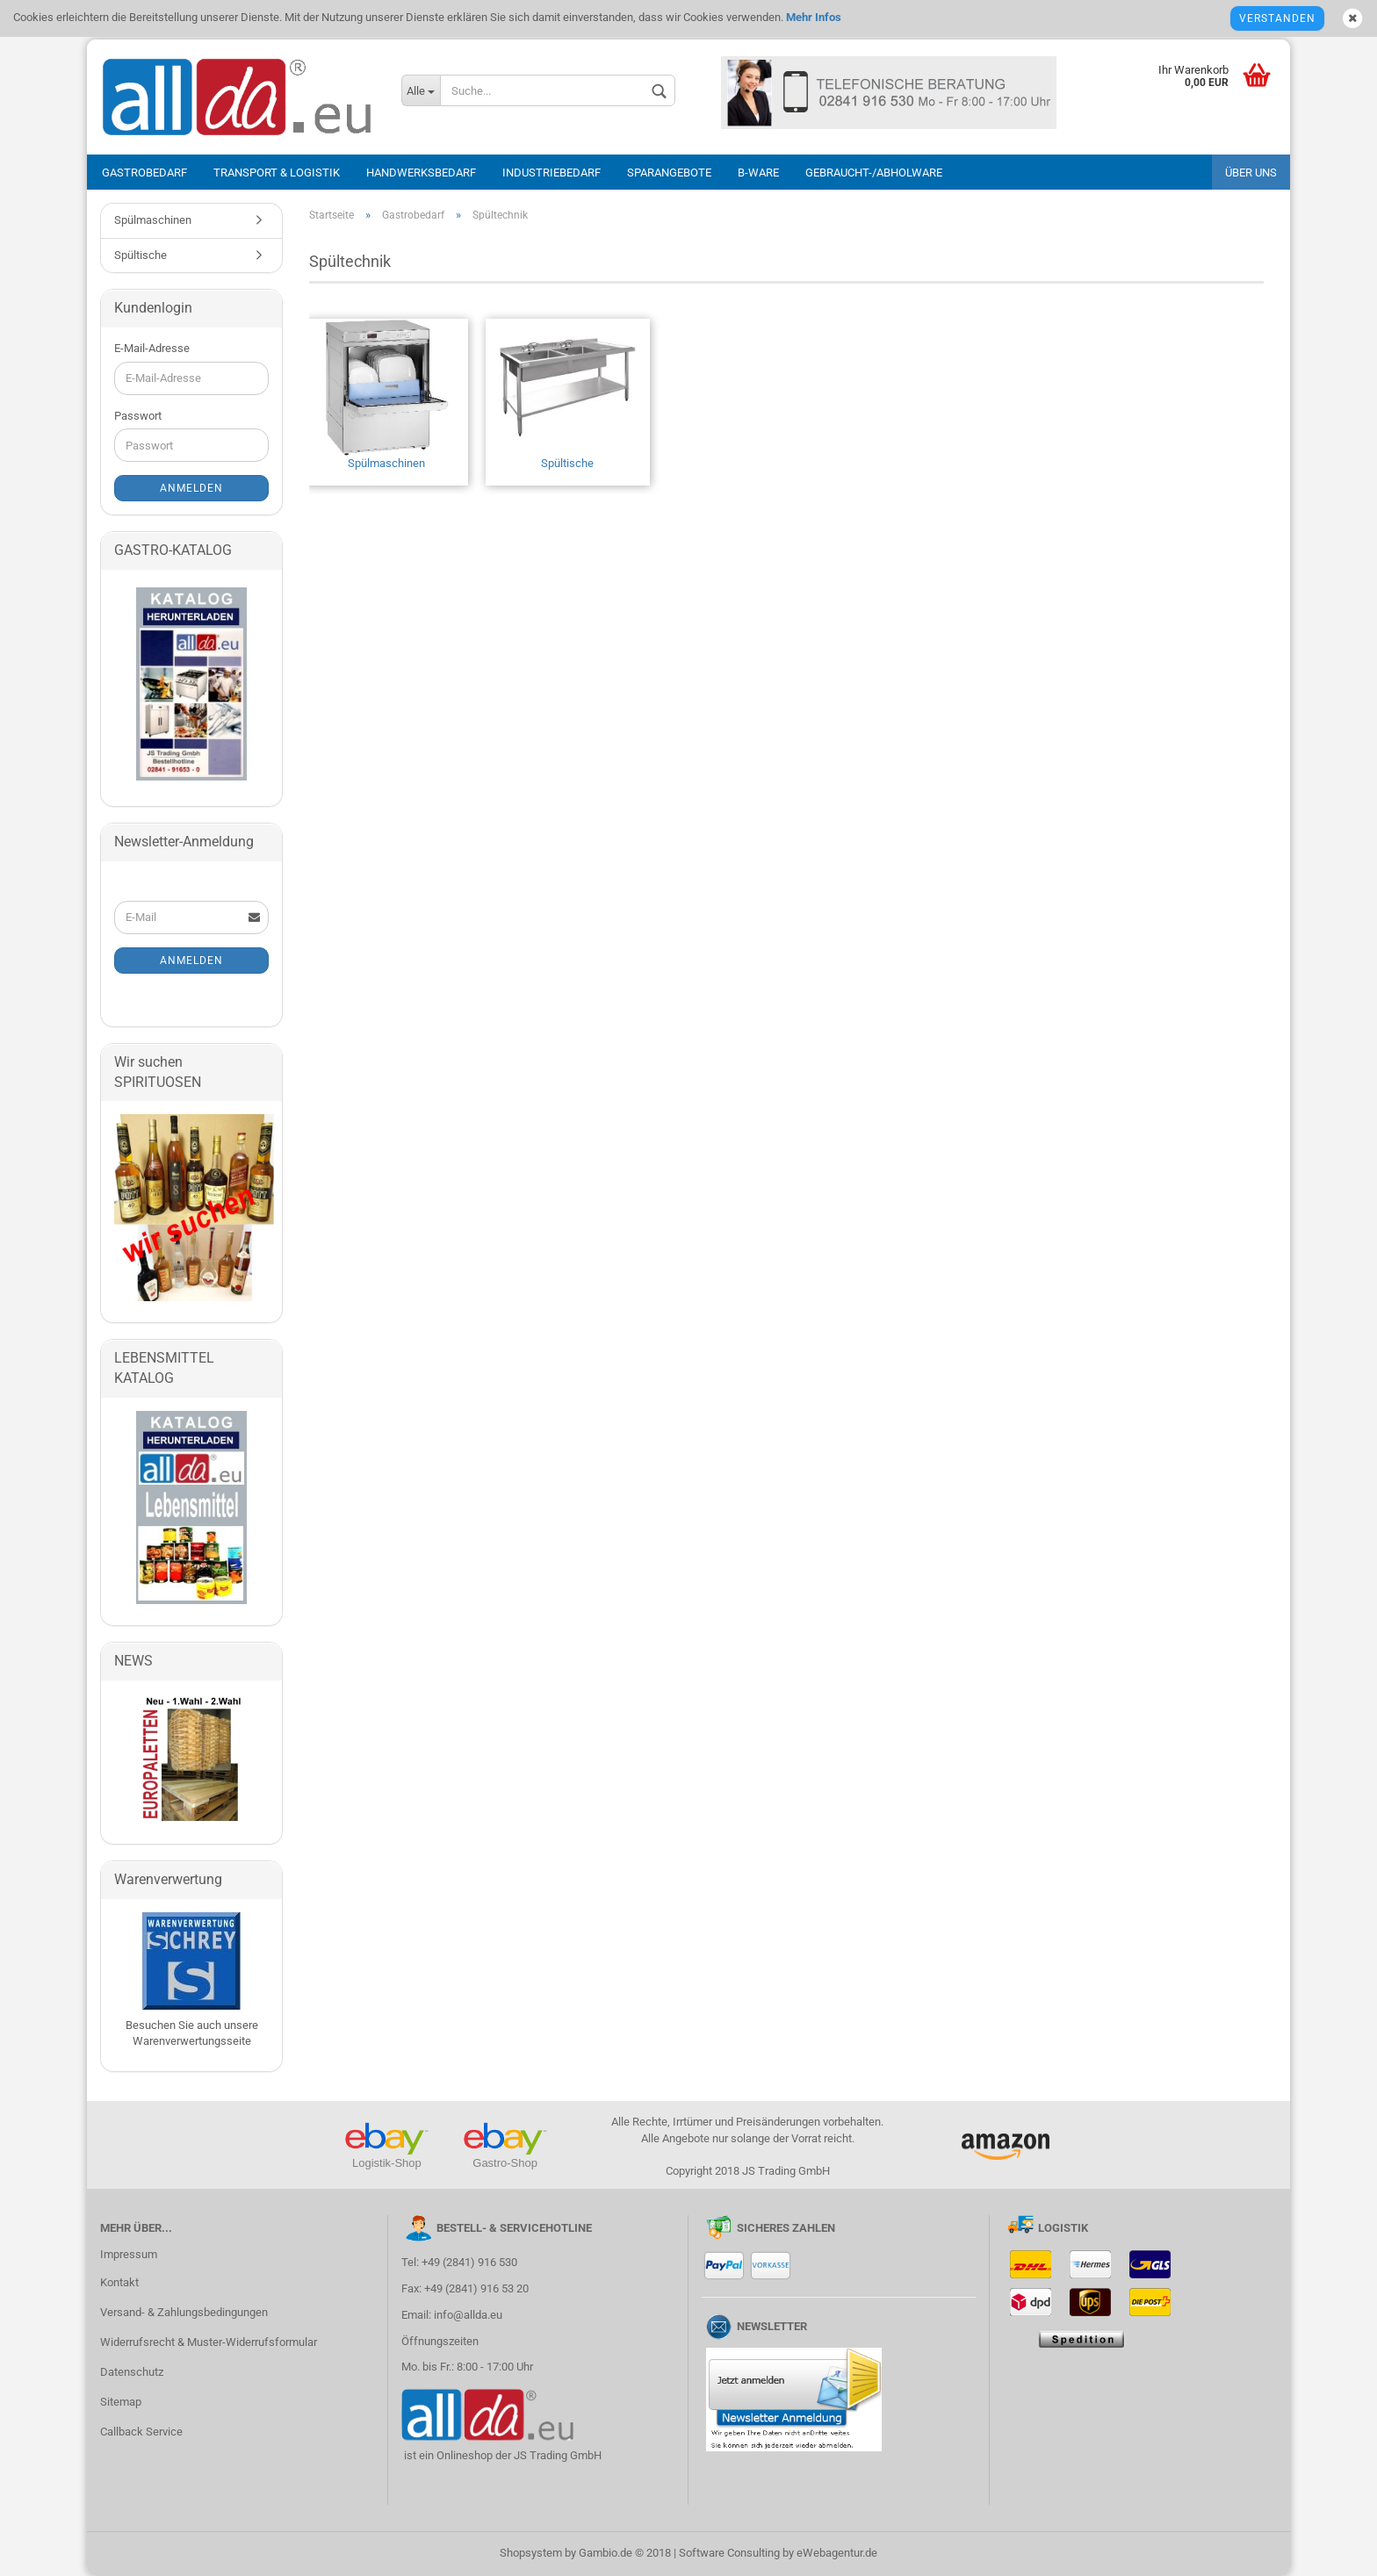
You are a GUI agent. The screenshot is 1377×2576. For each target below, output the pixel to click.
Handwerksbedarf (421, 172)
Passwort (138, 415)
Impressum (128, 2254)
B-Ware (758, 172)
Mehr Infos (812, 17)
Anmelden (191, 488)
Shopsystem (531, 2552)
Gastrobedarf (144, 172)
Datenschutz (131, 2371)
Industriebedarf (551, 172)
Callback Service (141, 2431)
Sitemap (120, 2401)
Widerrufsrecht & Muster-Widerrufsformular (208, 2342)
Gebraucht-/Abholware (873, 172)
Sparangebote (669, 172)
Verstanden (1277, 18)
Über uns (1251, 172)
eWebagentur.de (837, 2552)
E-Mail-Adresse (152, 348)
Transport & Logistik (276, 172)
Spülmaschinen (386, 394)
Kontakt (119, 2282)
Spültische (567, 394)
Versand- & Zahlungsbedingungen (184, 2312)
